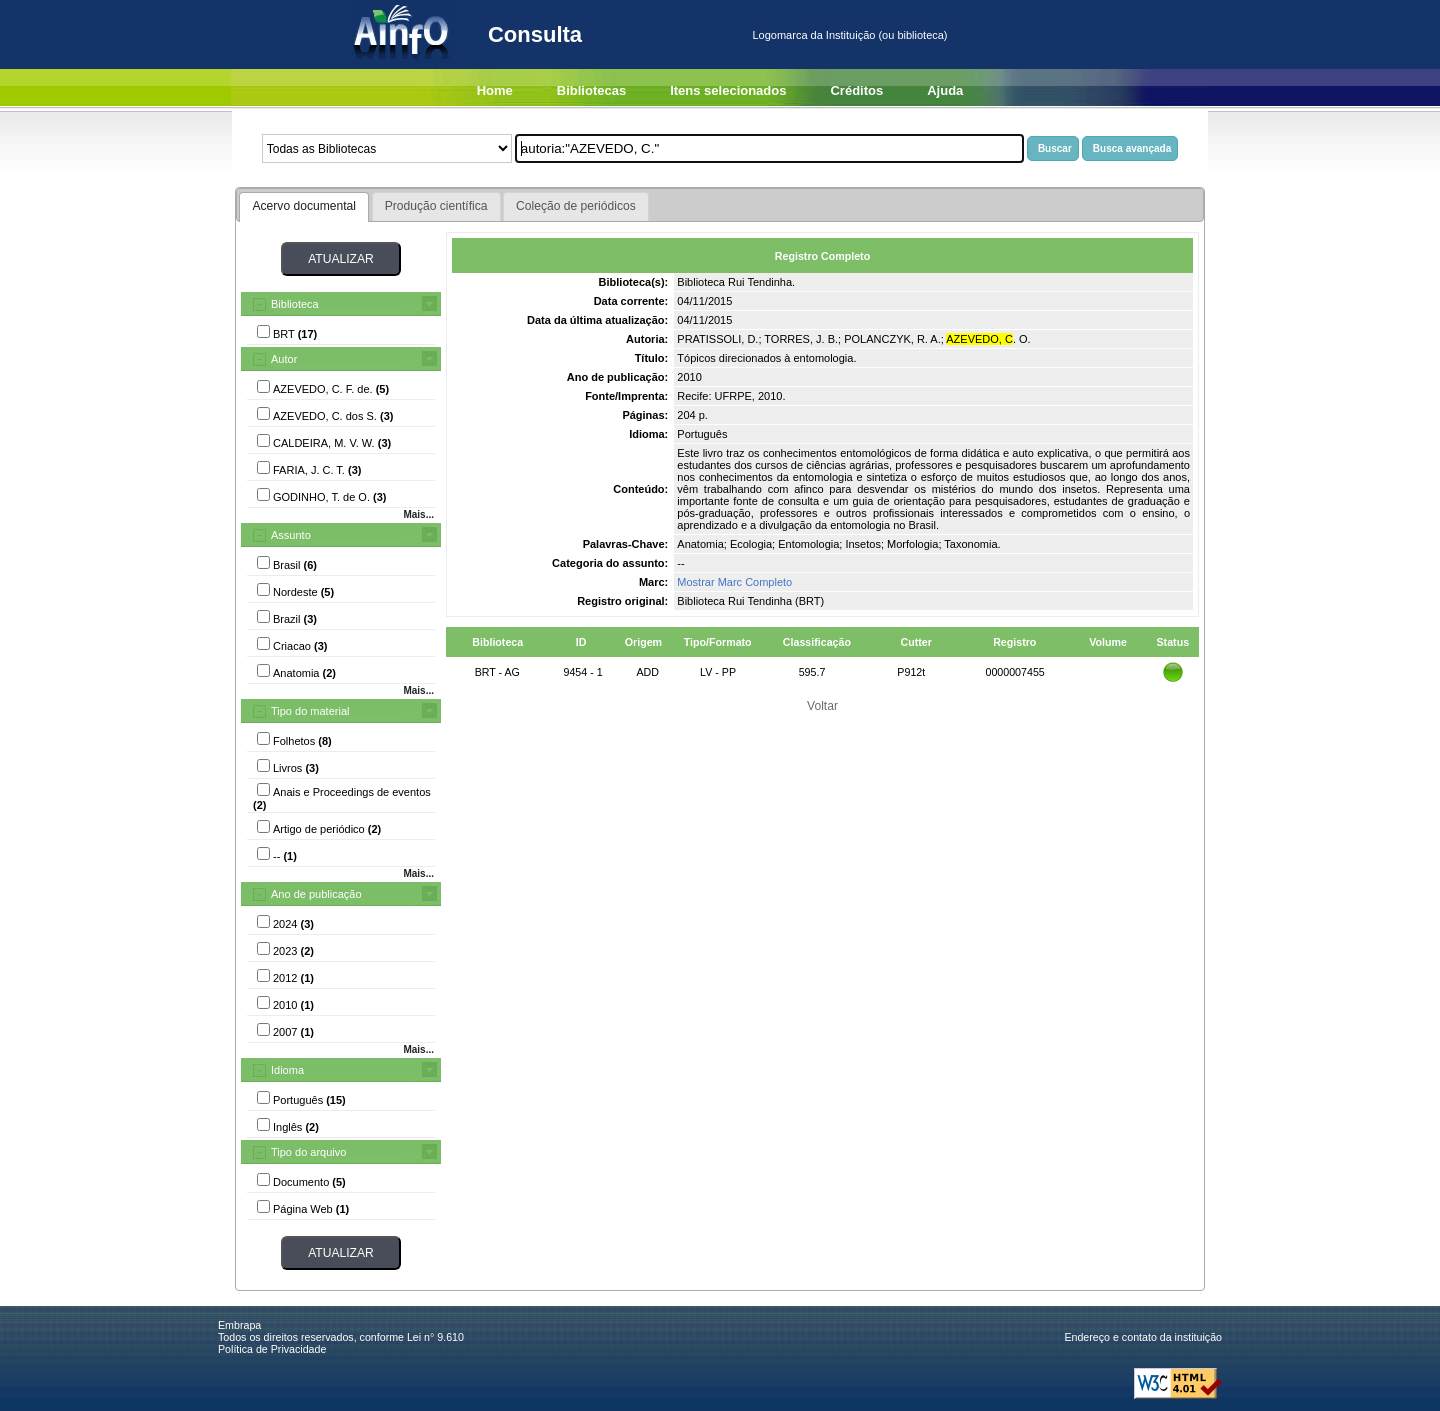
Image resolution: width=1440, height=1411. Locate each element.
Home (495, 90)
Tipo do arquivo (308, 1152)
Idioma (287, 1070)
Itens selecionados (728, 90)
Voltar (822, 706)
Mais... (418, 514)
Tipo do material (310, 711)
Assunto (291, 535)
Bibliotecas (591, 90)
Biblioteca (295, 304)
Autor (284, 359)
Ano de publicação (316, 894)
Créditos (856, 90)
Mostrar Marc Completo (734, 582)
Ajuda (945, 90)
